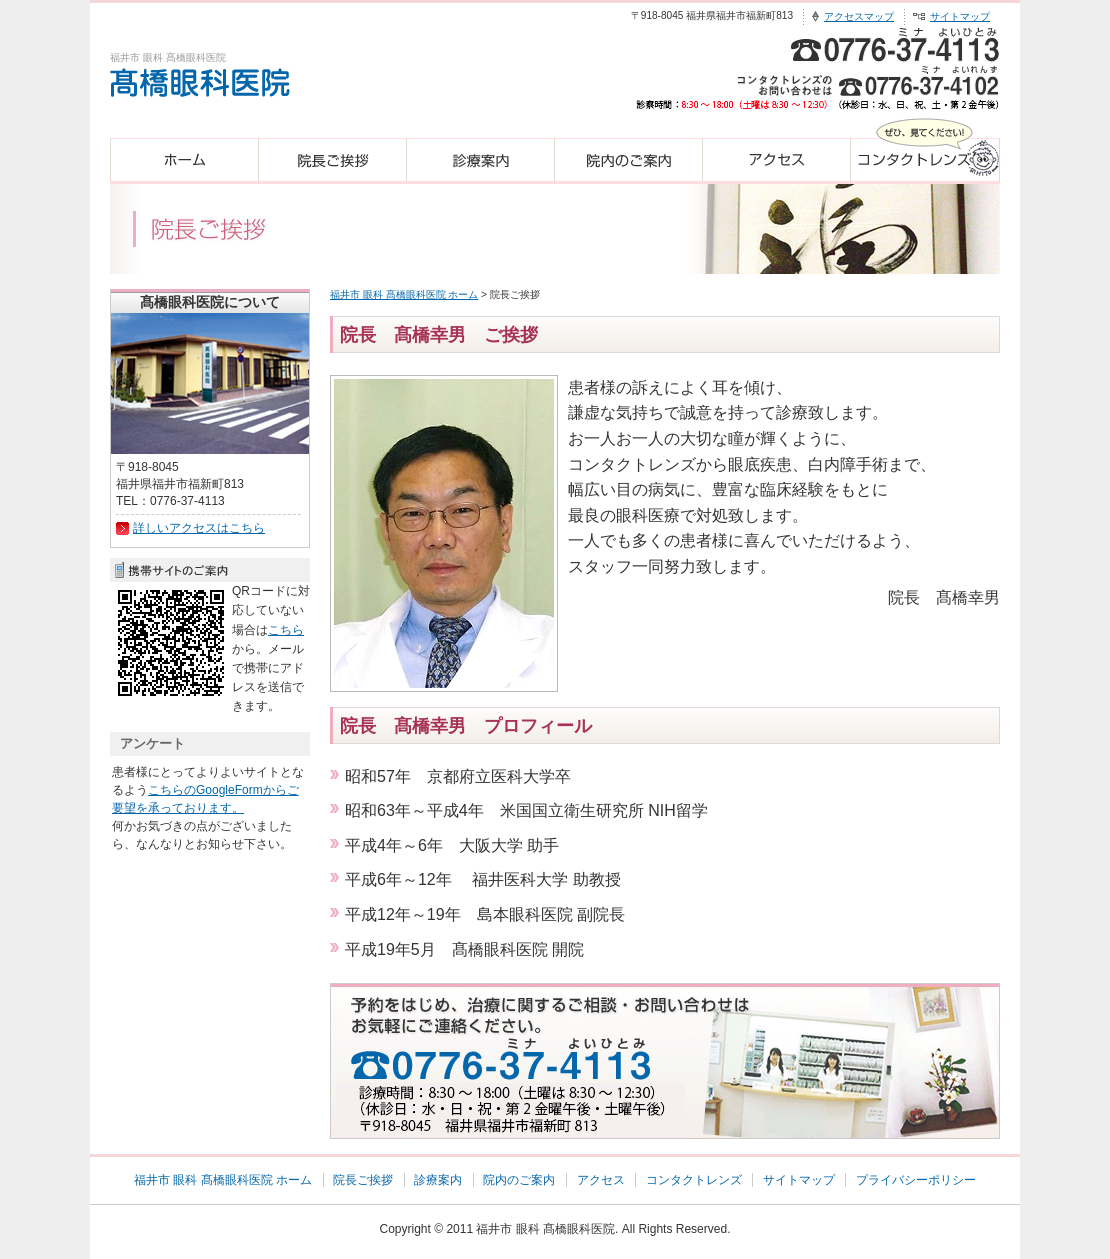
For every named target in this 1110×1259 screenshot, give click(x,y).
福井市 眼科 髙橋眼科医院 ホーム (404, 294)
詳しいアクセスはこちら (199, 528)
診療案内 (438, 1180)
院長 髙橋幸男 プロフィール (466, 726)
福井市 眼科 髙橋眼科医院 (545, 1229)
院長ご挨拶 (363, 1180)
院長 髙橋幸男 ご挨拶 (439, 335)
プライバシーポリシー (916, 1180)
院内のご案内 (519, 1180)
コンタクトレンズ (694, 1180)
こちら (286, 630)
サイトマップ (960, 16)
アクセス (601, 1180)
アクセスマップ (859, 16)
